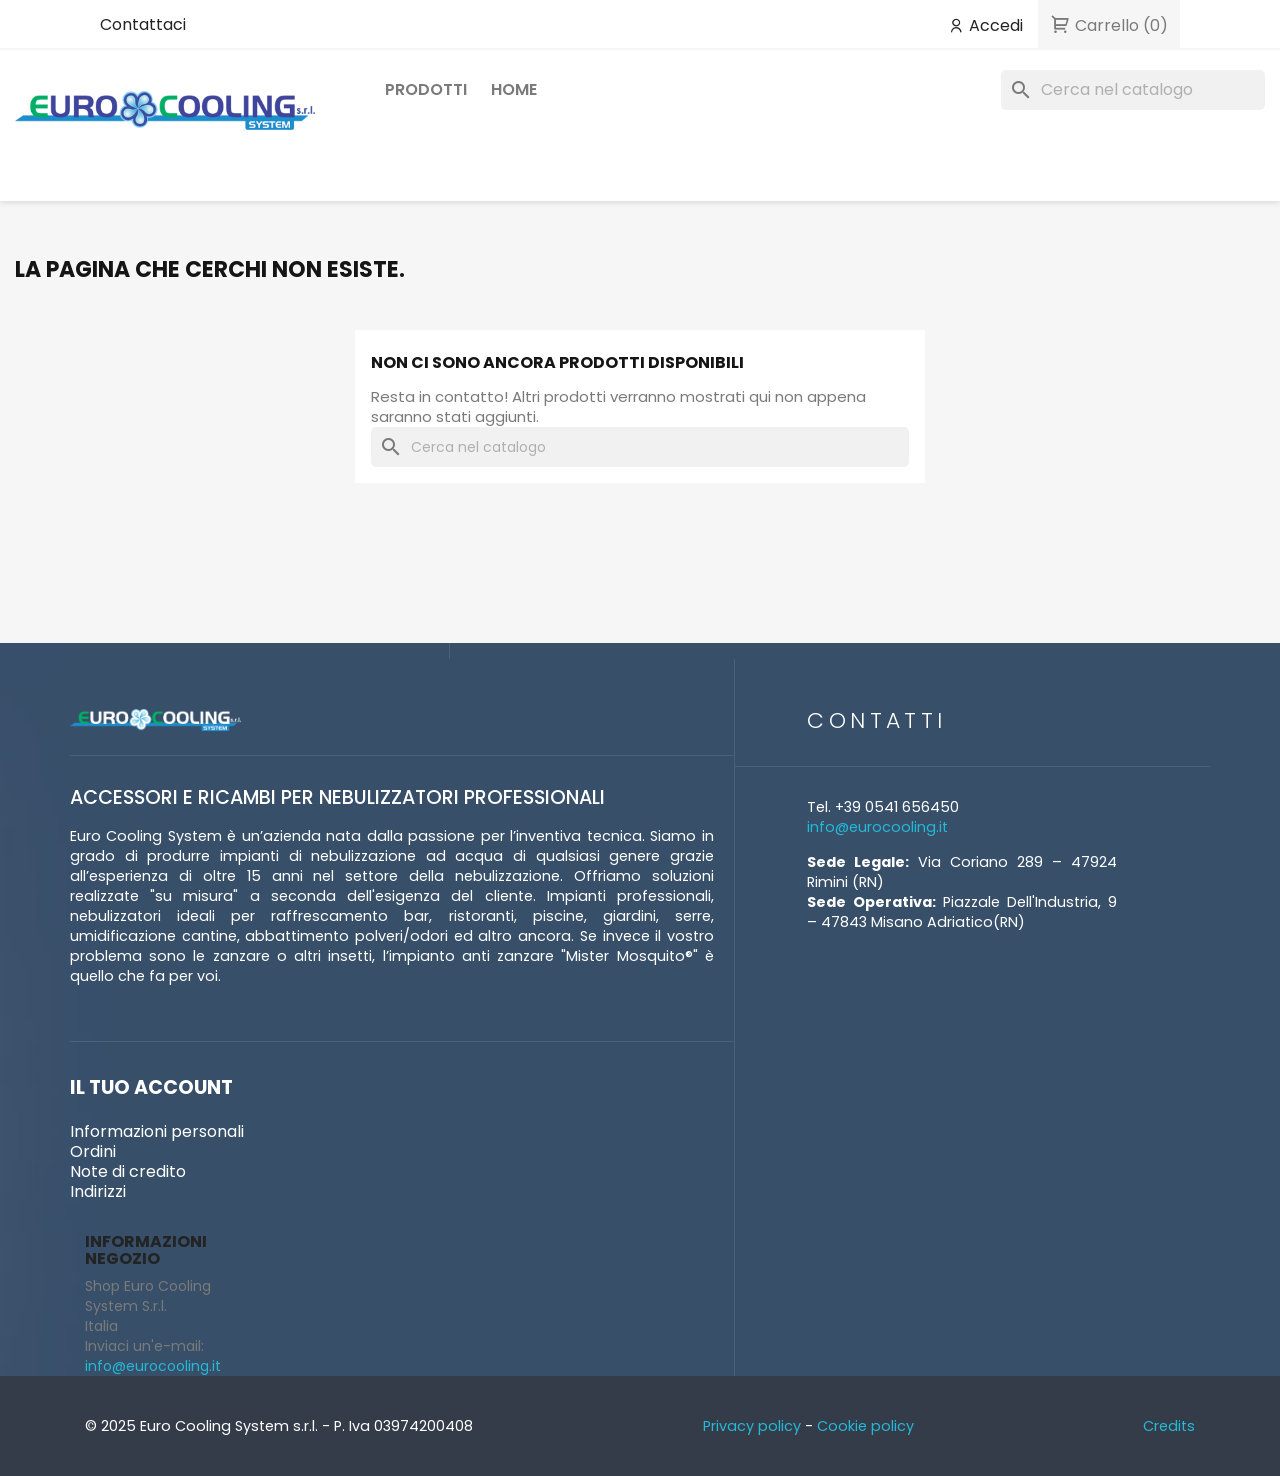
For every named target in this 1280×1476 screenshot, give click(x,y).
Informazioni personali (157, 1131)
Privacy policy (752, 1426)
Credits (1169, 1426)
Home (514, 89)
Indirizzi (98, 1191)
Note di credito (128, 1171)
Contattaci (143, 24)
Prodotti (426, 89)
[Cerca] (1133, 90)
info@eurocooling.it (153, 1366)
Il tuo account (151, 1087)
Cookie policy (865, 1426)
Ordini (93, 1151)
